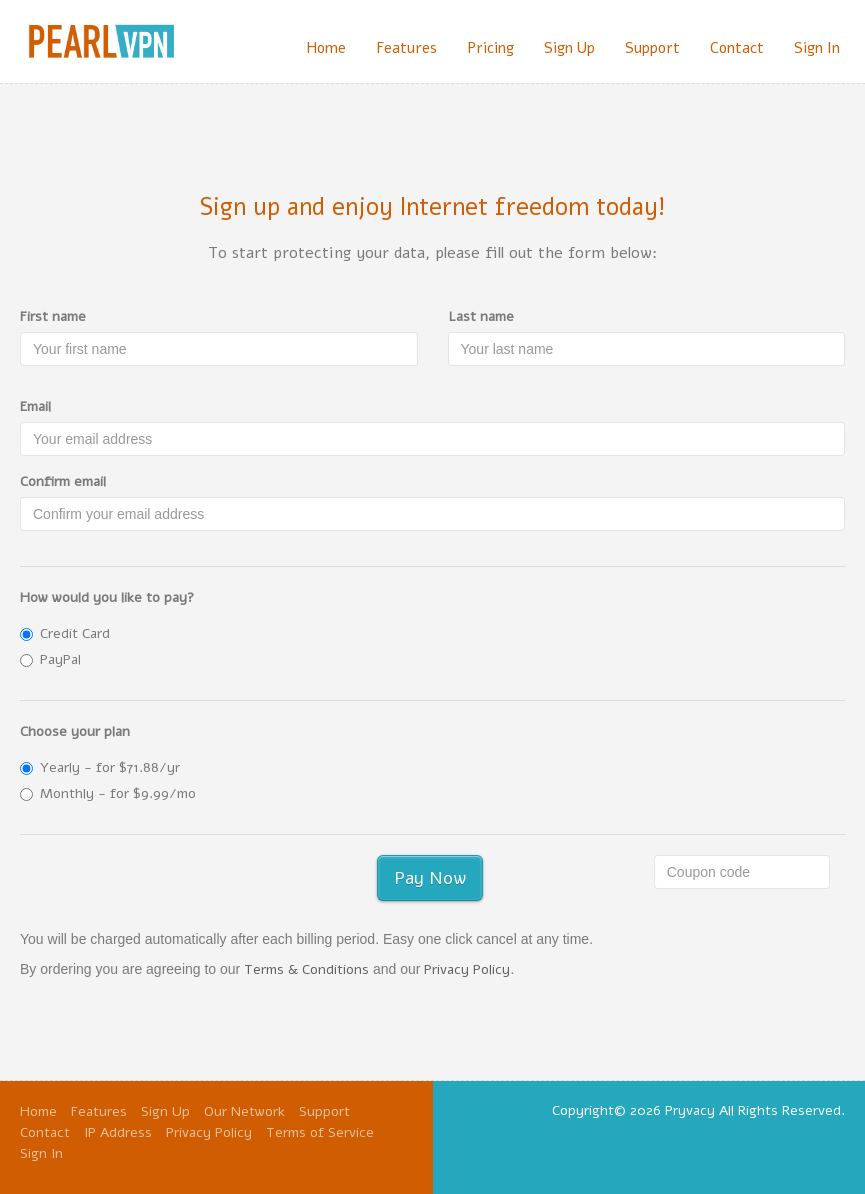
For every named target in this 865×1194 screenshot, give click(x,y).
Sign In (817, 48)
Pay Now (430, 878)
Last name (481, 316)
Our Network (244, 1111)
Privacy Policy (467, 969)
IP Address (118, 1132)
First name (53, 316)
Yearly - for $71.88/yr (100, 767)
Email (35, 406)
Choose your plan (75, 731)
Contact (737, 48)
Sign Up (569, 48)
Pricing (490, 48)
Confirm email (63, 481)
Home (326, 48)
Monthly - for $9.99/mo (108, 793)
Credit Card (65, 633)
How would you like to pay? (107, 597)
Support (652, 48)
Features (406, 48)
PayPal (50, 659)
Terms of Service (320, 1132)
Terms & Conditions (306, 969)
